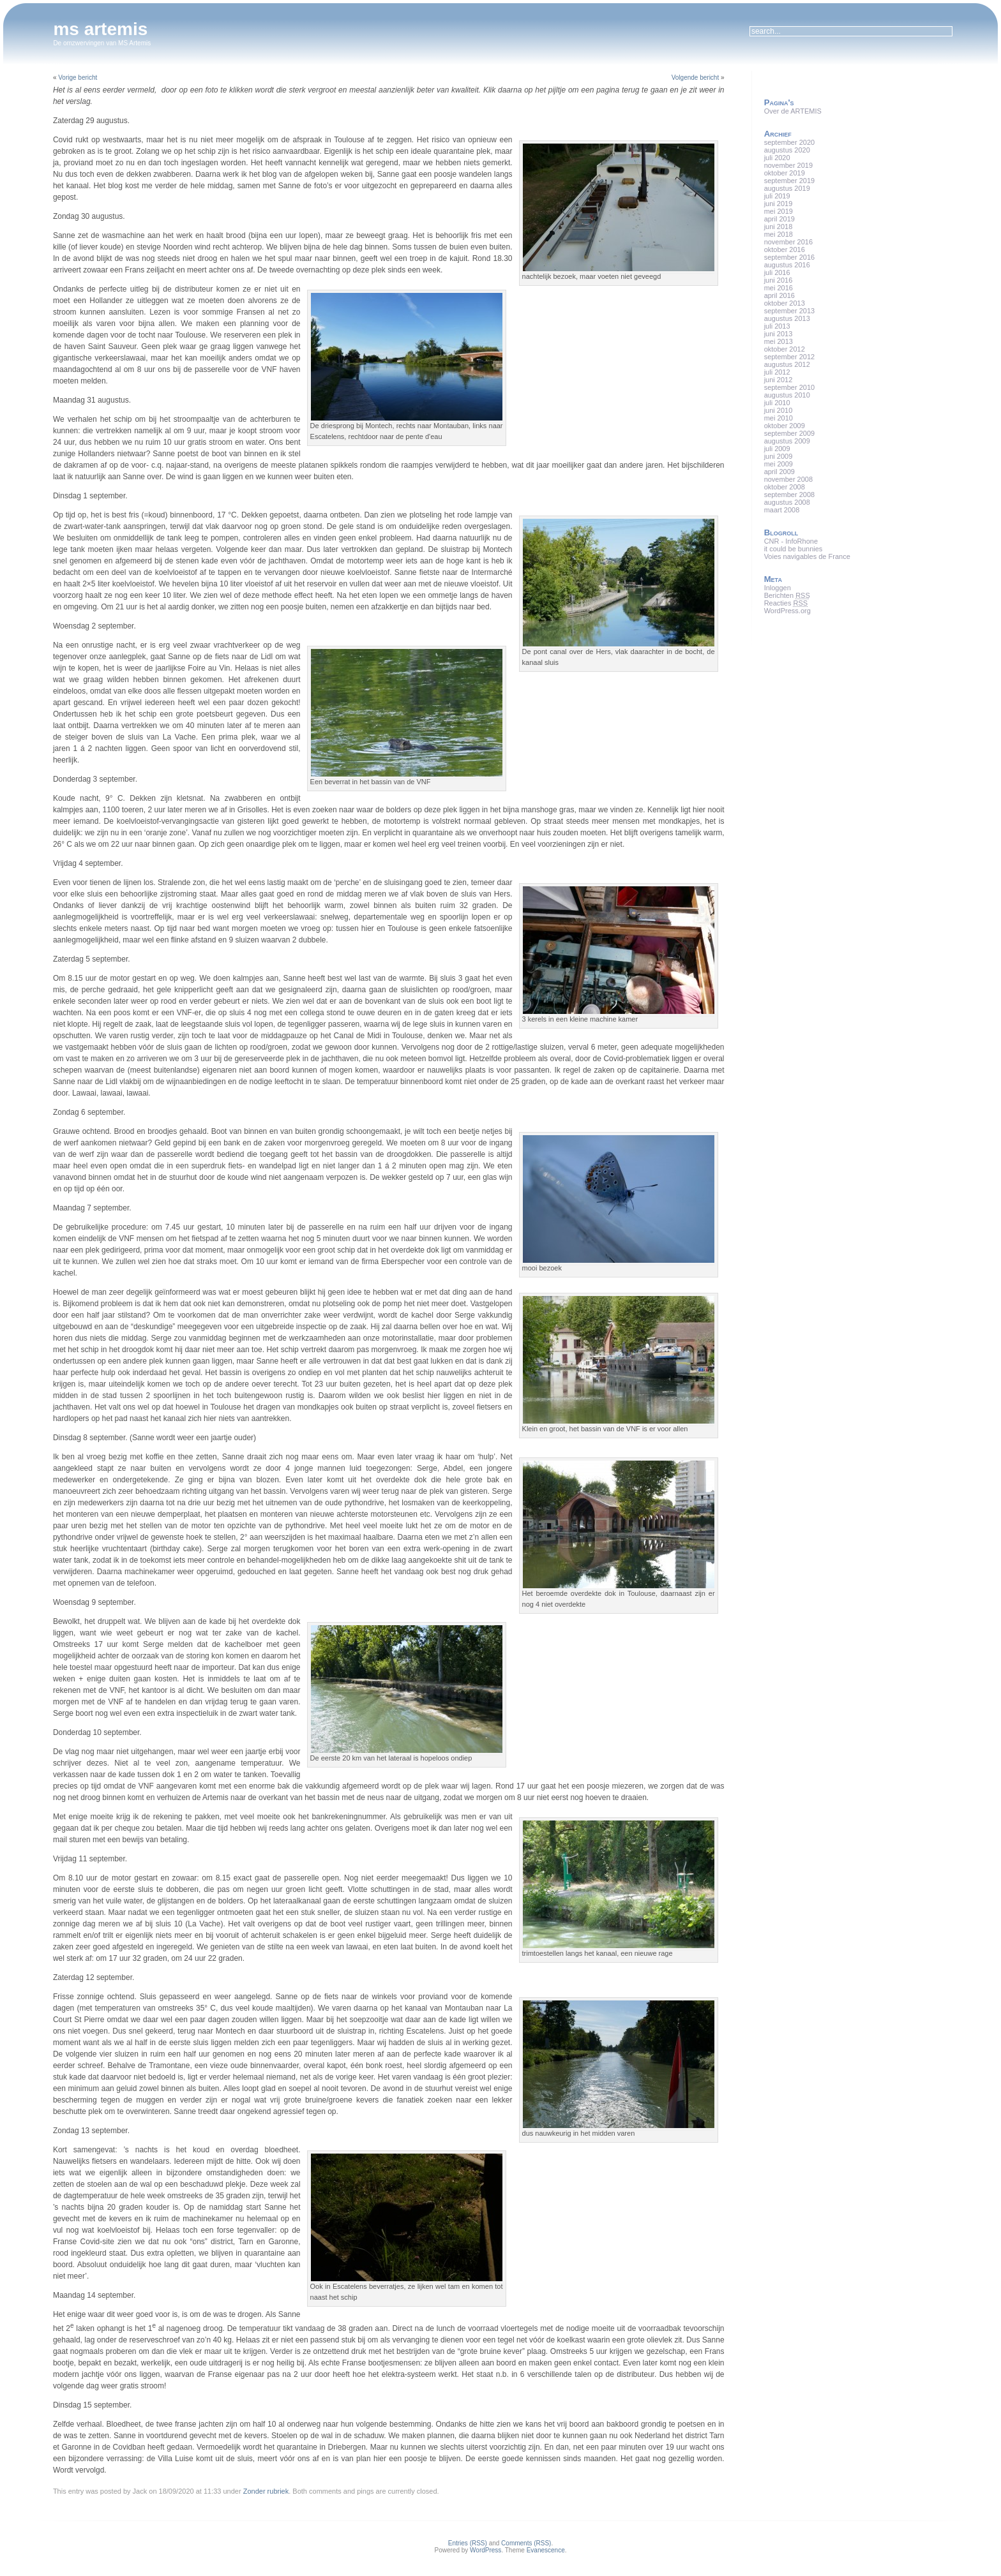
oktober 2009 (784, 425)
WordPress (485, 2550)
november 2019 (788, 165)
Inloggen (777, 588)
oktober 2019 (784, 173)
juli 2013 (777, 326)
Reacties (786, 603)
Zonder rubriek (266, 2491)
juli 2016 (777, 272)
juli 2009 (777, 448)
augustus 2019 (787, 188)
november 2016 (788, 242)
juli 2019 (777, 196)
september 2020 (789, 142)
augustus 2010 (787, 395)
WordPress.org (787, 610)
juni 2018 (778, 226)
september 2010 (789, 387)
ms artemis (100, 29)
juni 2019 (778, 203)
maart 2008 (782, 510)
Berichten (787, 595)
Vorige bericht (77, 77)
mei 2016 (778, 288)
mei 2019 (778, 211)
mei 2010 (778, 418)
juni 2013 (778, 334)
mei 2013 (778, 341)
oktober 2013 (784, 303)
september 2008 (789, 494)
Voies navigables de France (807, 556)
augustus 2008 (787, 502)
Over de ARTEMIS (793, 111)
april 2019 (779, 219)
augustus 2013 (787, 318)
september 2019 (789, 180)
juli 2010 (777, 402)
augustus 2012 (787, 364)
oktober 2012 (784, 349)
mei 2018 (778, 234)
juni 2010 (778, 410)
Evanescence (546, 2550)
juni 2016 (778, 280)
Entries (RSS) (467, 2543)
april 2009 (779, 471)
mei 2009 (778, 464)
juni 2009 (778, 456)
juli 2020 (777, 157)
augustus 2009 (787, 441)
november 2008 (788, 479)
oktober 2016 (784, 249)
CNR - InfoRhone (791, 541)
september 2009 (789, 433)
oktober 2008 (784, 487)
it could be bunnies (793, 549)
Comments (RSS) (526, 2543)
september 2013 (789, 311)
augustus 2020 (787, 150)
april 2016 (779, 295)
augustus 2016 (787, 265)
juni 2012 (778, 379)
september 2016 (789, 257)
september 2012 (789, 357)
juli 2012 (777, 372)
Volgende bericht (695, 77)
